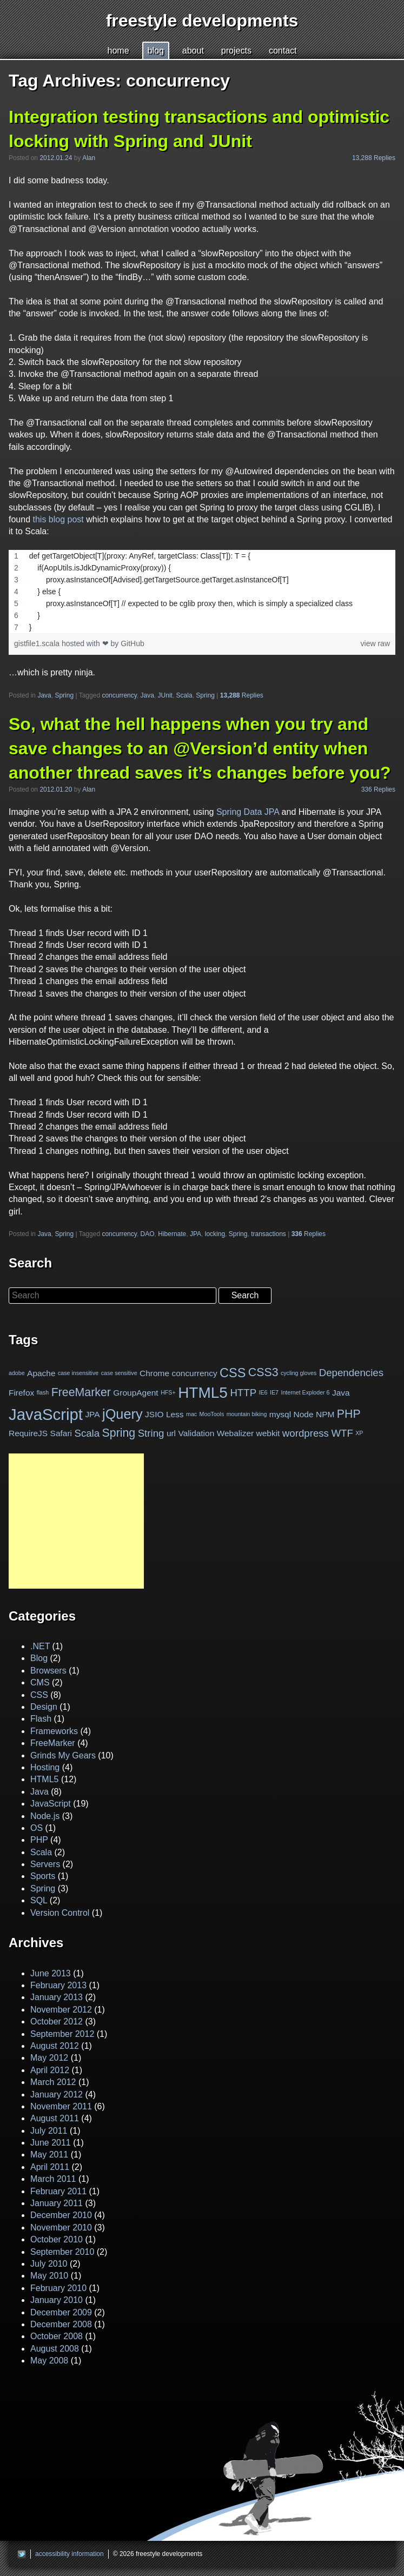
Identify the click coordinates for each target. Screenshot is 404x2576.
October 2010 (56, 2239)
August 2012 (54, 2045)
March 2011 (53, 2178)
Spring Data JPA (247, 811)
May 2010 (49, 2275)
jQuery (122, 1414)
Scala (184, 695)
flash (43, 1392)
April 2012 (49, 2070)
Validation (196, 1433)
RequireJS (28, 1433)
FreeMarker (81, 1391)
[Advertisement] (76, 1521)
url (171, 1433)
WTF (342, 1433)
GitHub (132, 643)
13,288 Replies (373, 158)
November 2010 (61, 2227)
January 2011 (56, 2203)
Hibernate (172, 1234)
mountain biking (247, 1414)
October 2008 (56, 2336)
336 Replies (378, 789)
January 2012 (56, 2094)
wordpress (305, 1433)
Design (43, 1706)
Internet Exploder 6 (305, 1392)
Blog (39, 1658)
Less (175, 1414)
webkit (268, 1433)
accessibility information (69, 2554)
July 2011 (49, 2130)
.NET (40, 1646)
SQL (38, 1900)
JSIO (154, 1414)
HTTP (243, 1392)
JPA (195, 1234)
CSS (233, 1373)
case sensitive (119, 1373)
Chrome (154, 1372)
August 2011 (54, 2118)
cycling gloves (298, 1373)
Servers (45, 1864)
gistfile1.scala (38, 643)
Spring (64, 695)
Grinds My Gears (63, 1755)
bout (193, 50)
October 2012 (56, 2021)
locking (215, 1234)
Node (304, 1414)
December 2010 (61, 2215)
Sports (42, 1876)
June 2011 (50, 2142)
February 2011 (58, 2191)
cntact (283, 50)
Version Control (59, 1912)
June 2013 (50, 1973)
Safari (61, 1433)
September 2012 (62, 2034)
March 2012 (53, 2082)
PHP (349, 1413)
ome (118, 50)
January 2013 (56, 1997)
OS (36, 1828)
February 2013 (58, 1985)
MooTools (212, 1414)
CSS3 (263, 1372)
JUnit (165, 695)
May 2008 (49, 2360)
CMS (40, 1682)
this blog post (57, 519)
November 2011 (61, 2106)
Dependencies (351, 1372)
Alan (88, 158)
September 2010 (62, 2251)
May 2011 (49, 2154)
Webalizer (235, 1433)
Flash (40, 1718)
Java (44, 695)
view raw (375, 643)
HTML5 (203, 1392)
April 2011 (49, 2167)
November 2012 (61, 2009)
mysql (280, 1414)
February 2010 (58, 2288)
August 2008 (54, 2348)
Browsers (48, 1670)
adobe (17, 1373)
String (151, 1433)
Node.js (44, 1816)
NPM (325, 1414)
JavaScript (46, 1414)
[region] (202, 591)
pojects (236, 50)
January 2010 (56, 2300)
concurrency (119, 695)
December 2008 (61, 2324)
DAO (148, 1234)
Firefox (21, 1392)
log (156, 50)
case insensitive (78, 1373)
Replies (241, 695)
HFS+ (168, 1392)
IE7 (274, 1392)
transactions (268, 1234)
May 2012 (49, 2057)
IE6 (263, 1392)
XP (359, 1433)
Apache (41, 1372)
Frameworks (54, 1731)
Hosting (44, 1767)
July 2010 (49, 2263)
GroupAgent (135, 1392)
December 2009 (61, 2312)
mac (191, 1414)
